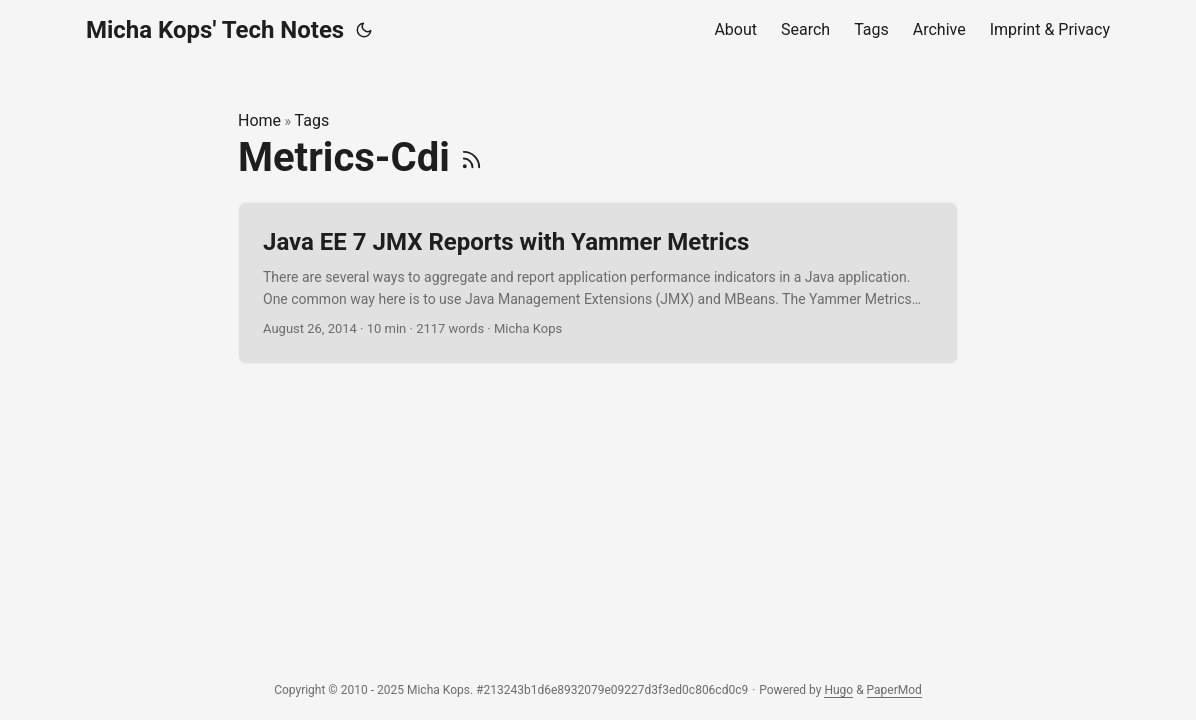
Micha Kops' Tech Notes (215, 30)
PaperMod (894, 690)
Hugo (838, 690)
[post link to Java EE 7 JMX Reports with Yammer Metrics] (598, 283)
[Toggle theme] (364, 30)
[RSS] (471, 157)
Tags (312, 120)
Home (259, 120)
